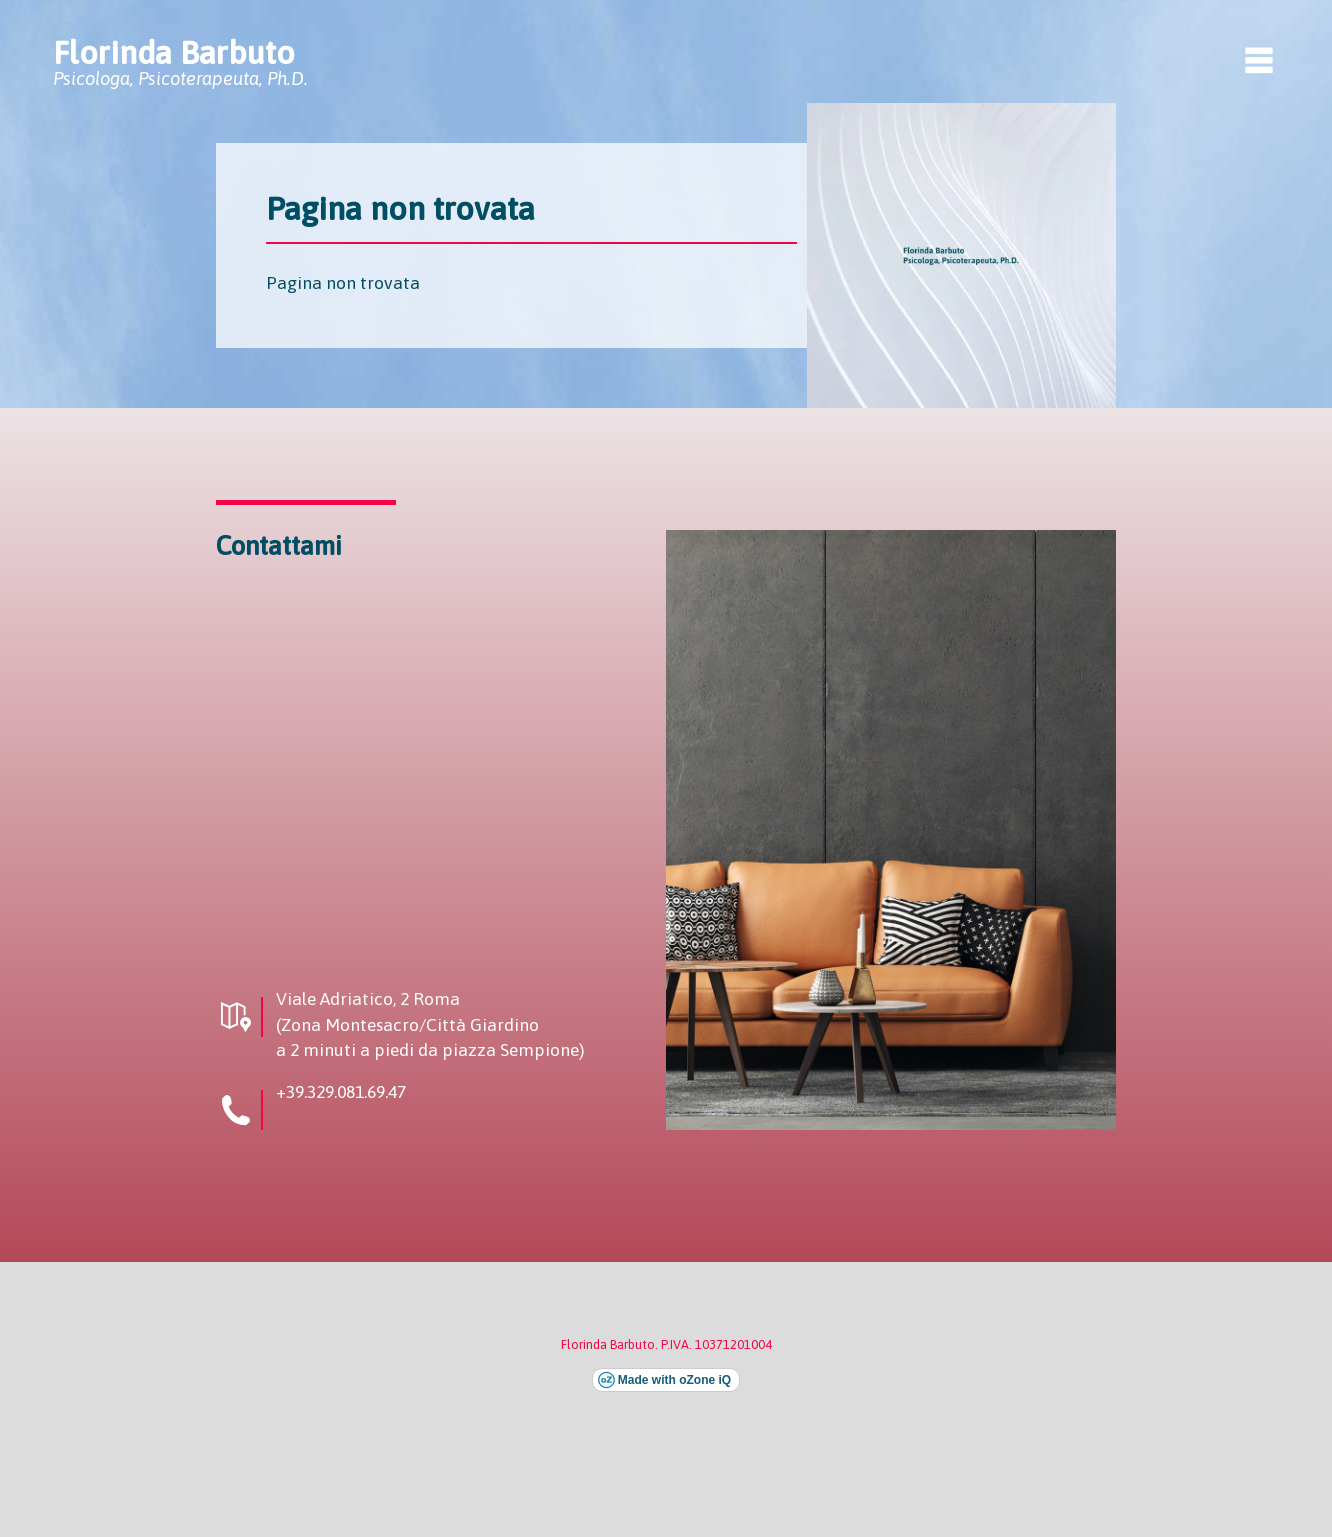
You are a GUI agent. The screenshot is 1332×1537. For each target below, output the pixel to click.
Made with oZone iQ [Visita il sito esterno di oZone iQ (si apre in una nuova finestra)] (674, 1380)
